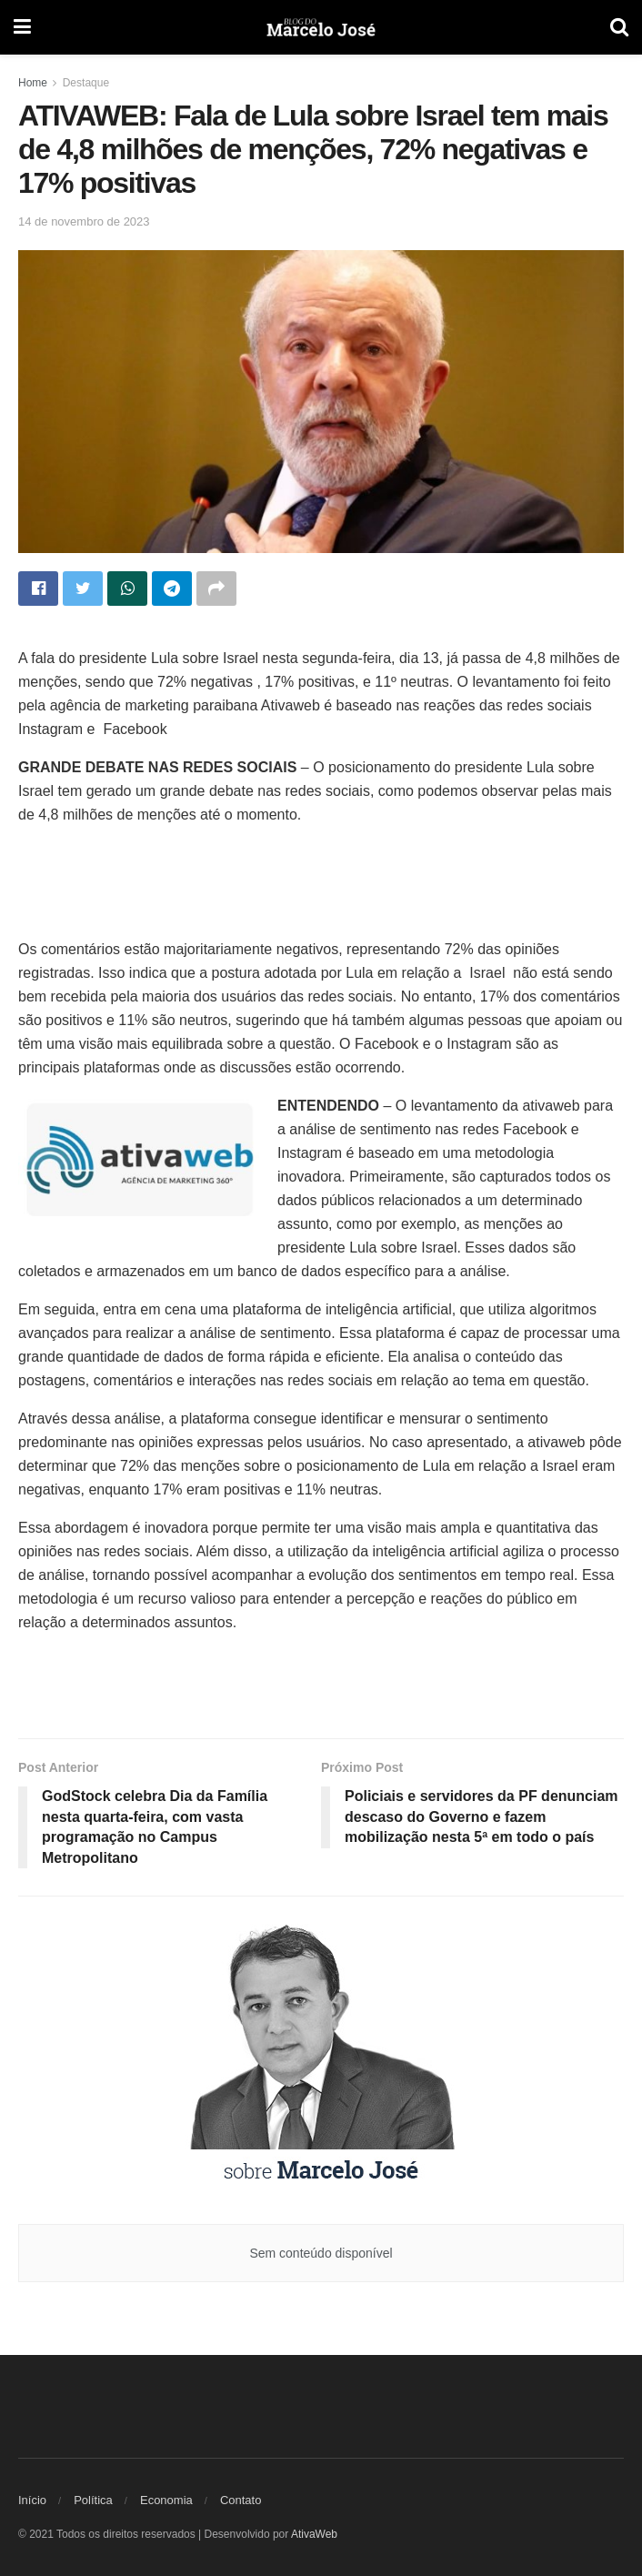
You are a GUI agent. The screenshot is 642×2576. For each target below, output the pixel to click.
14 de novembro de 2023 (84, 221)
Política (93, 2500)
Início (32, 2500)
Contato (241, 2500)
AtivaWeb (314, 2534)
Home (32, 82)
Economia (166, 2500)
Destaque (86, 82)
